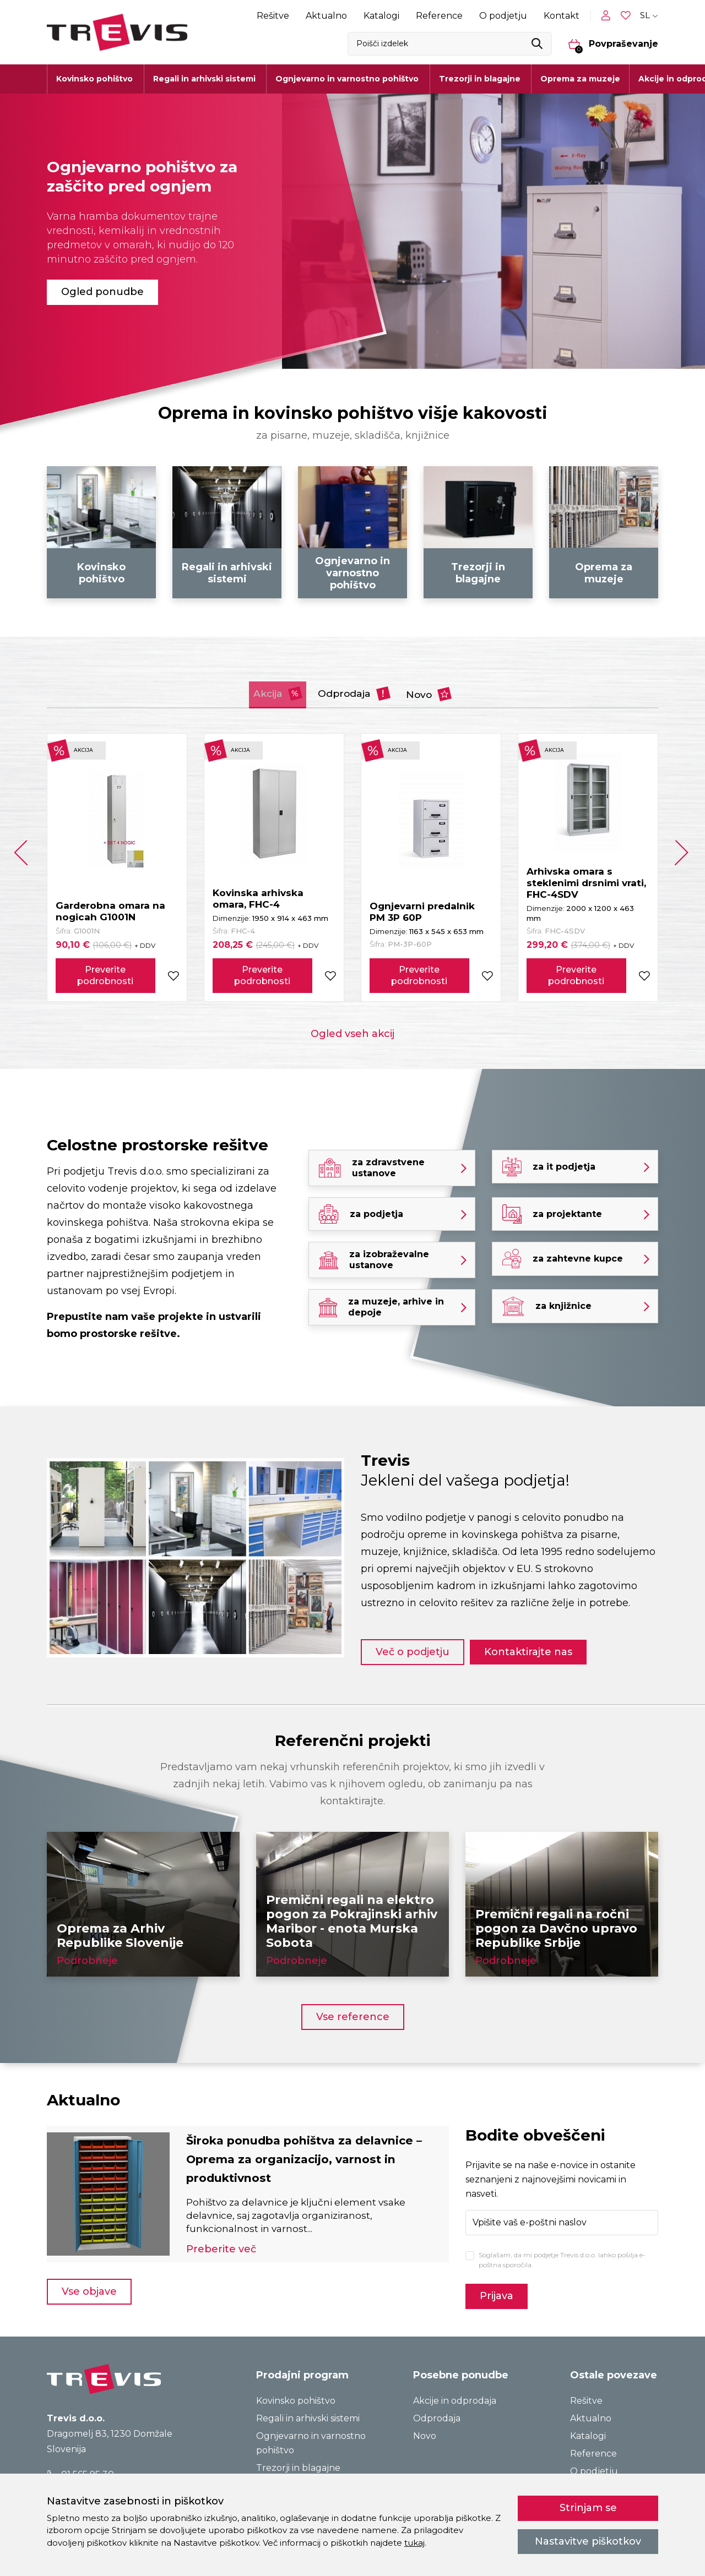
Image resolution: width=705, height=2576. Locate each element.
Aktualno (326, 15)
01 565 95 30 (80, 2463)
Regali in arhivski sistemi (308, 2408)
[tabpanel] (352, 231)
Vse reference (352, 2006)
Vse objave (89, 2283)
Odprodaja (356, 690)
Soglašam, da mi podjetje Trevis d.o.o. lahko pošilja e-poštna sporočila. (562, 2249)
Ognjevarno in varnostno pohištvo (311, 2432)
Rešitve (273, 15)
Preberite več (221, 2240)
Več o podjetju (412, 1641)
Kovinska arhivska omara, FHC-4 (258, 896)
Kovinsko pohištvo (295, 2390)
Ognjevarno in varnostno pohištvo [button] (347, 79)
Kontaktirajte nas (539, 1641)
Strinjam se (588, 2508)
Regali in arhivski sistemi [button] (204, 79)
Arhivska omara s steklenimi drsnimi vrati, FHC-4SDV (586, 880)
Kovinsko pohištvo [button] (94, 79)
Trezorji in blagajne (298, 2457)
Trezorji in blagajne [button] (479, 79)
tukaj (414, 2542)
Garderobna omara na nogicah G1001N (110, 908)
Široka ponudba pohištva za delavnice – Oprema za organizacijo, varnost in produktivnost (314, 2148)
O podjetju (503, 15)
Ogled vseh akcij (352, 1031)
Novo (456, 690)
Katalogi (381, 15)
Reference (439, 15)
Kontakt (561, 15)
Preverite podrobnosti (105, 973)
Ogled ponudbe (102, 292)
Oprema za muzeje (580, 79)
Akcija (253, 690)
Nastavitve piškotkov (588, 2541)
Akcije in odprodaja (454, 2390)
